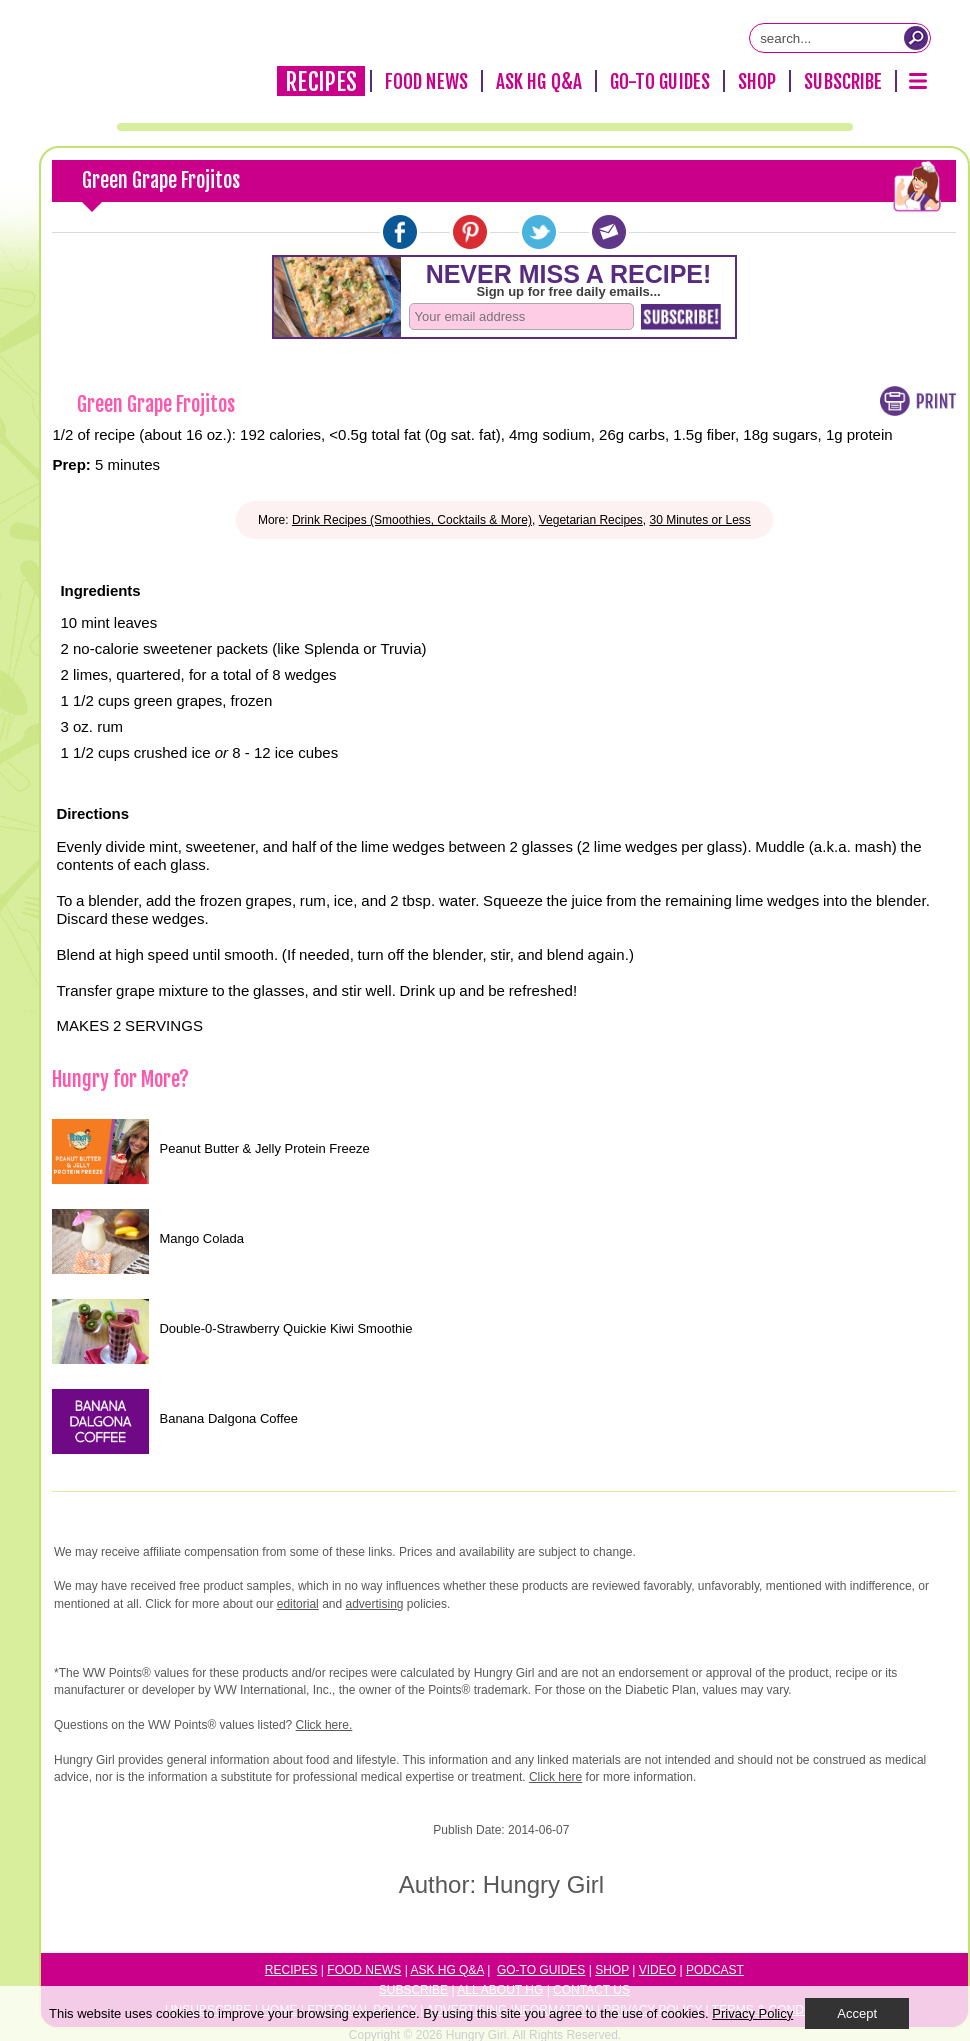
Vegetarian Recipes (591, 520)
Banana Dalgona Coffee (228, 1418)
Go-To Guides (660, 82)
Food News (426, 82)
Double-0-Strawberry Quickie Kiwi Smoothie (285, 1328)
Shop (757, 82)
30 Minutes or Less (699, 520)
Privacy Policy (752, 2013)
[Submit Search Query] (916, 38)
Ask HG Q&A (539, 82)
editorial (298, 1604)
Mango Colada (201, 1238)
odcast (719, 1970)
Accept (857, 2013)
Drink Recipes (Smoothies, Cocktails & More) (412, 520)
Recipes (321, 82)
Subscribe (843, 82)
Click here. (324, 1725)
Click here (555, 1777)
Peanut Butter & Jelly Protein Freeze (264, 1148)
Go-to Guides (541, 1970)
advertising (375, 1604)
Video (657, 1970)
